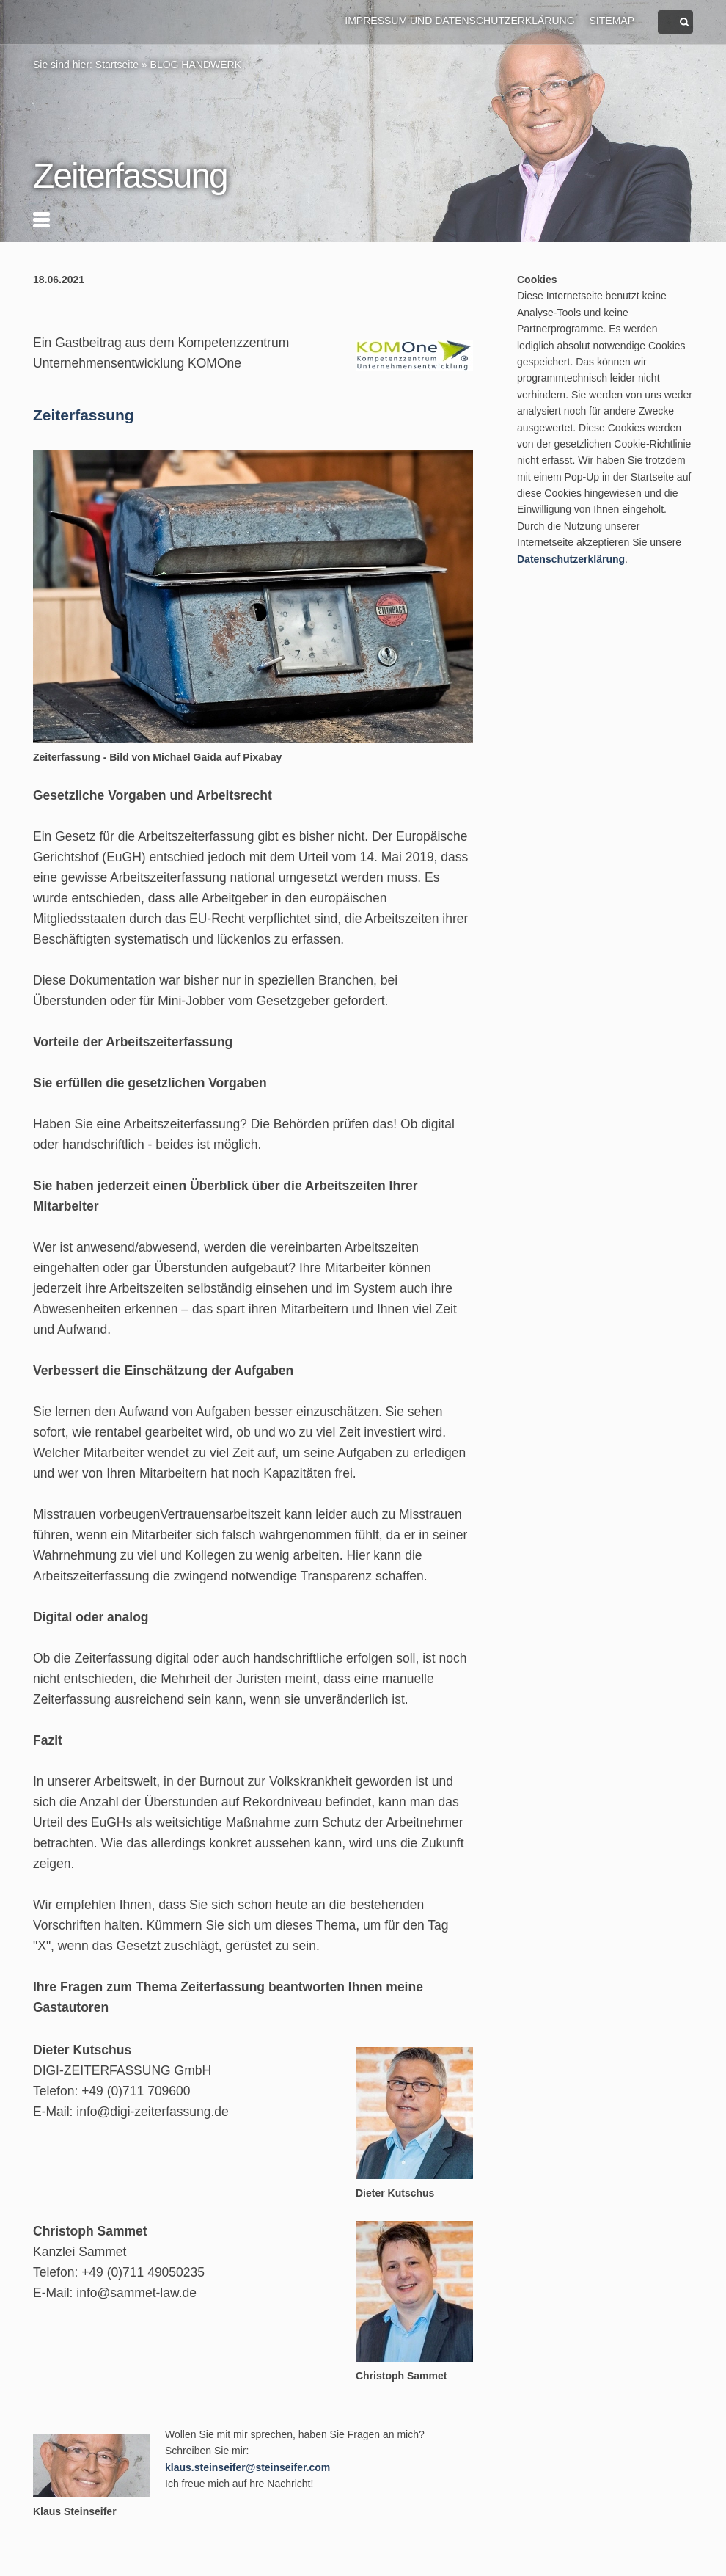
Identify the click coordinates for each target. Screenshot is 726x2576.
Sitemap (612, 20)
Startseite (117, 64)
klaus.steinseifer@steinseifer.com (247, 2467)
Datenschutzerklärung (571, 559)
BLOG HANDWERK (195, 64)
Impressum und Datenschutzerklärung (459, 20)
